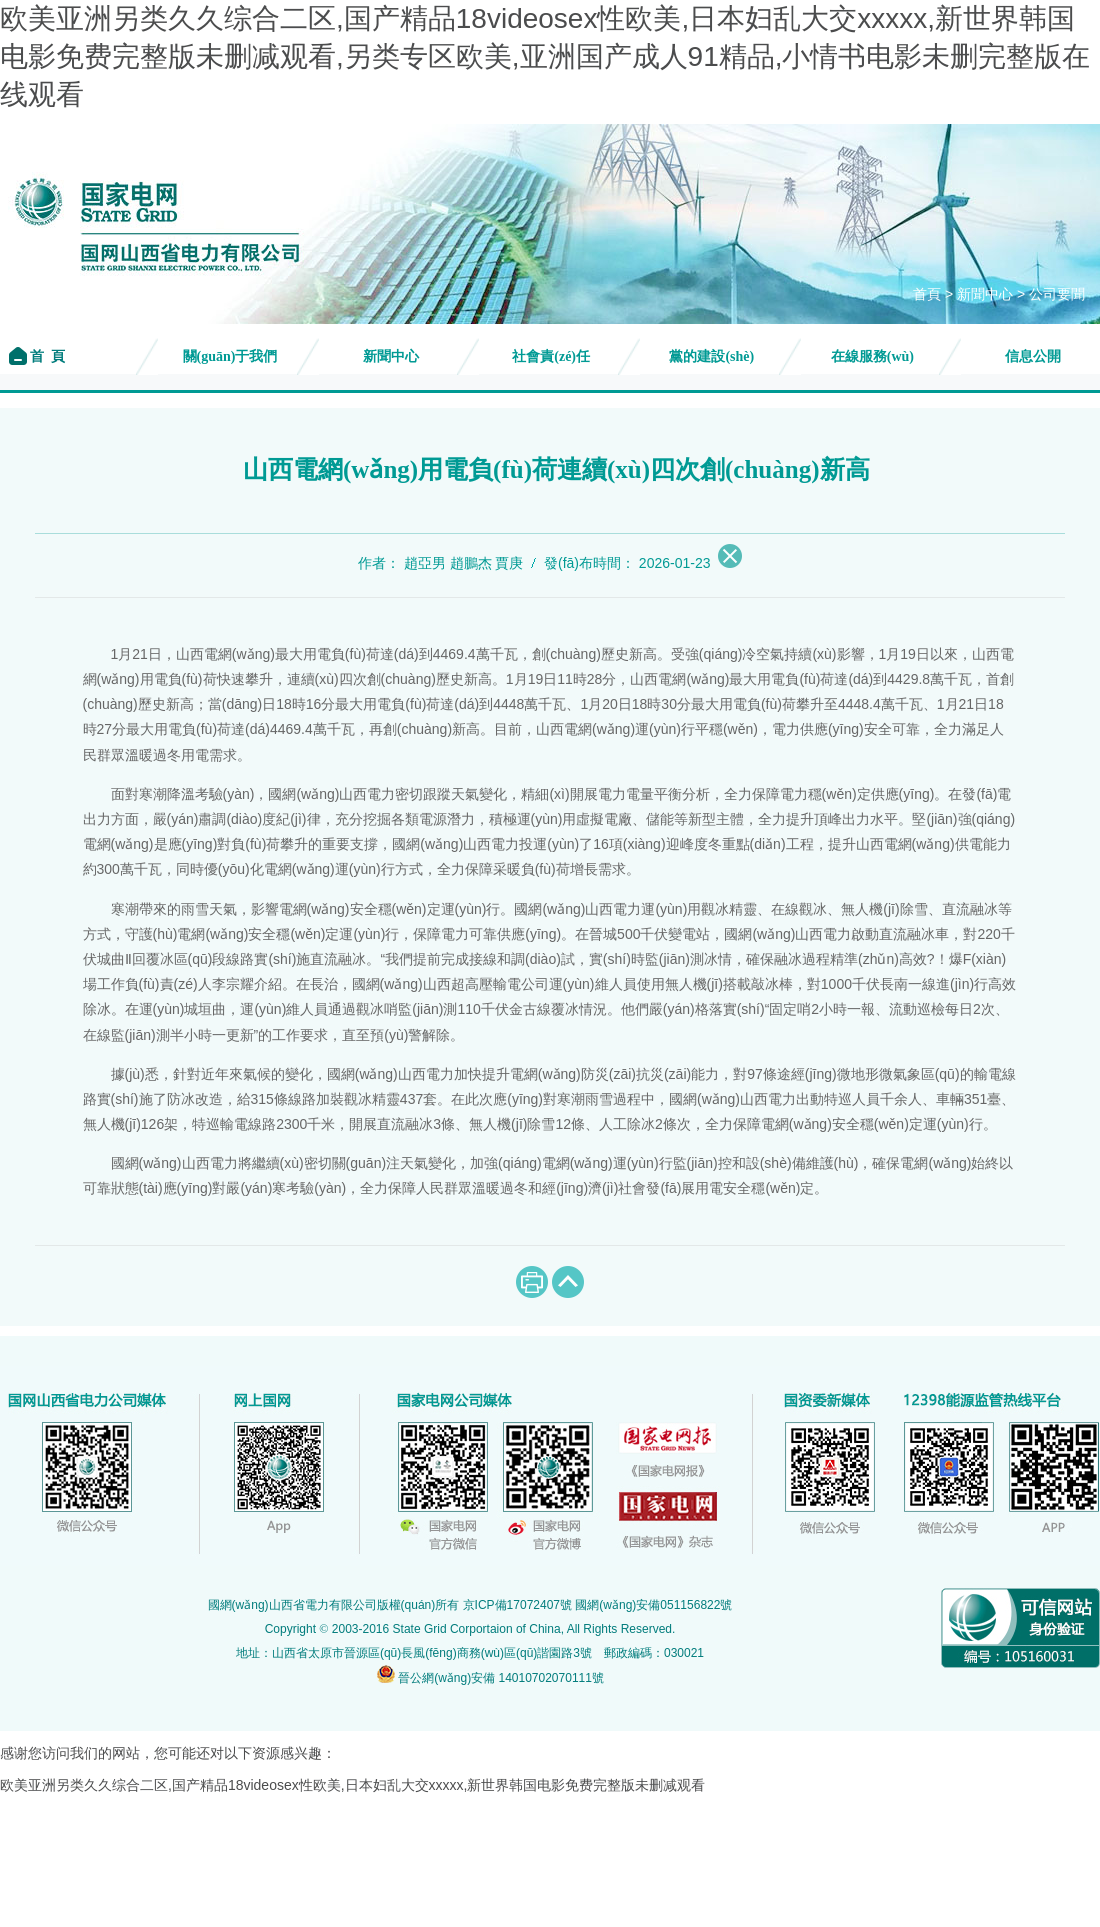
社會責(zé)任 (551, 356)
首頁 (927, 294)
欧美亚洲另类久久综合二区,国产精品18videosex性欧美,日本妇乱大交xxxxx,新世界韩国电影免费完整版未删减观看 (353, 1785)
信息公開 (1033, 356)
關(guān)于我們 (230, 356)
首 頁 (46, 356)
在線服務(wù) (872, 356)
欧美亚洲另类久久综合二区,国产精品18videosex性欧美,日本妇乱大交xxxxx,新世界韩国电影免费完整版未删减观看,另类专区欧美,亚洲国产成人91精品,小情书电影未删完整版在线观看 (545, 56)
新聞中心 (985, 294)
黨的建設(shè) (711, 356)
